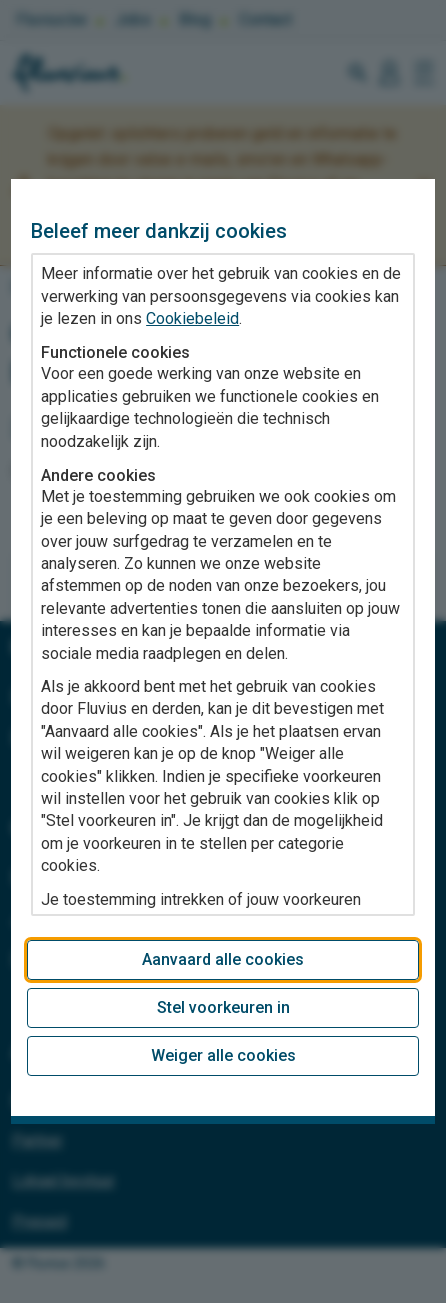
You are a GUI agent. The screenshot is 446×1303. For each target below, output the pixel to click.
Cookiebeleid (192, 318)
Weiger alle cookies (223, 1055)
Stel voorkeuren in (223, 1007)
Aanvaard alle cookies (223, 959)
